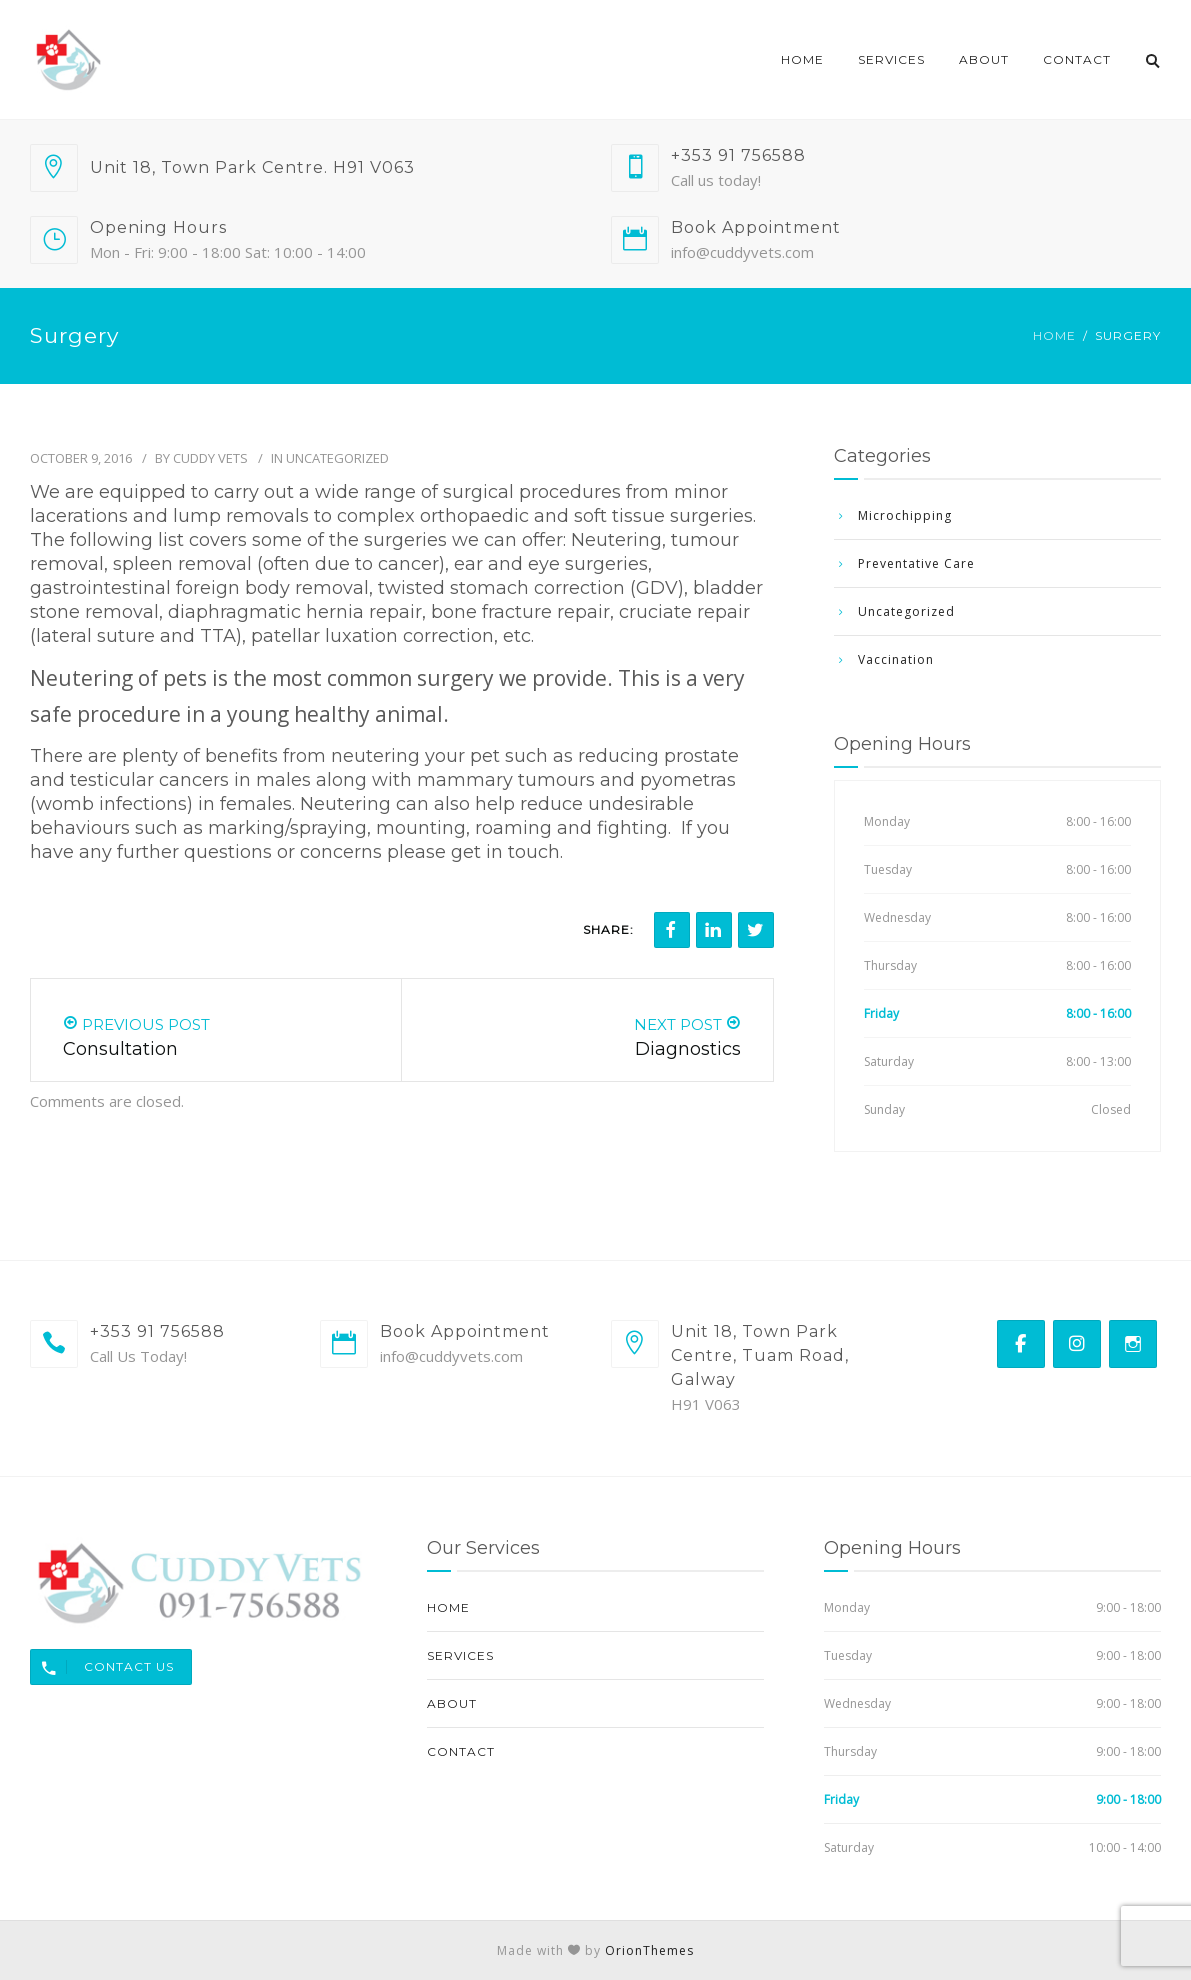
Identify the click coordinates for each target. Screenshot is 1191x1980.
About (984, 59)
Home (802, 59)
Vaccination (896, 659)
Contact (1077, 59)
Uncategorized (337, 458)
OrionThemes (649, 1950)
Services (891, 59)
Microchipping (905, 515)
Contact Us (102, 1667)
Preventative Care (916, 563)
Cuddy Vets (210, 458)
